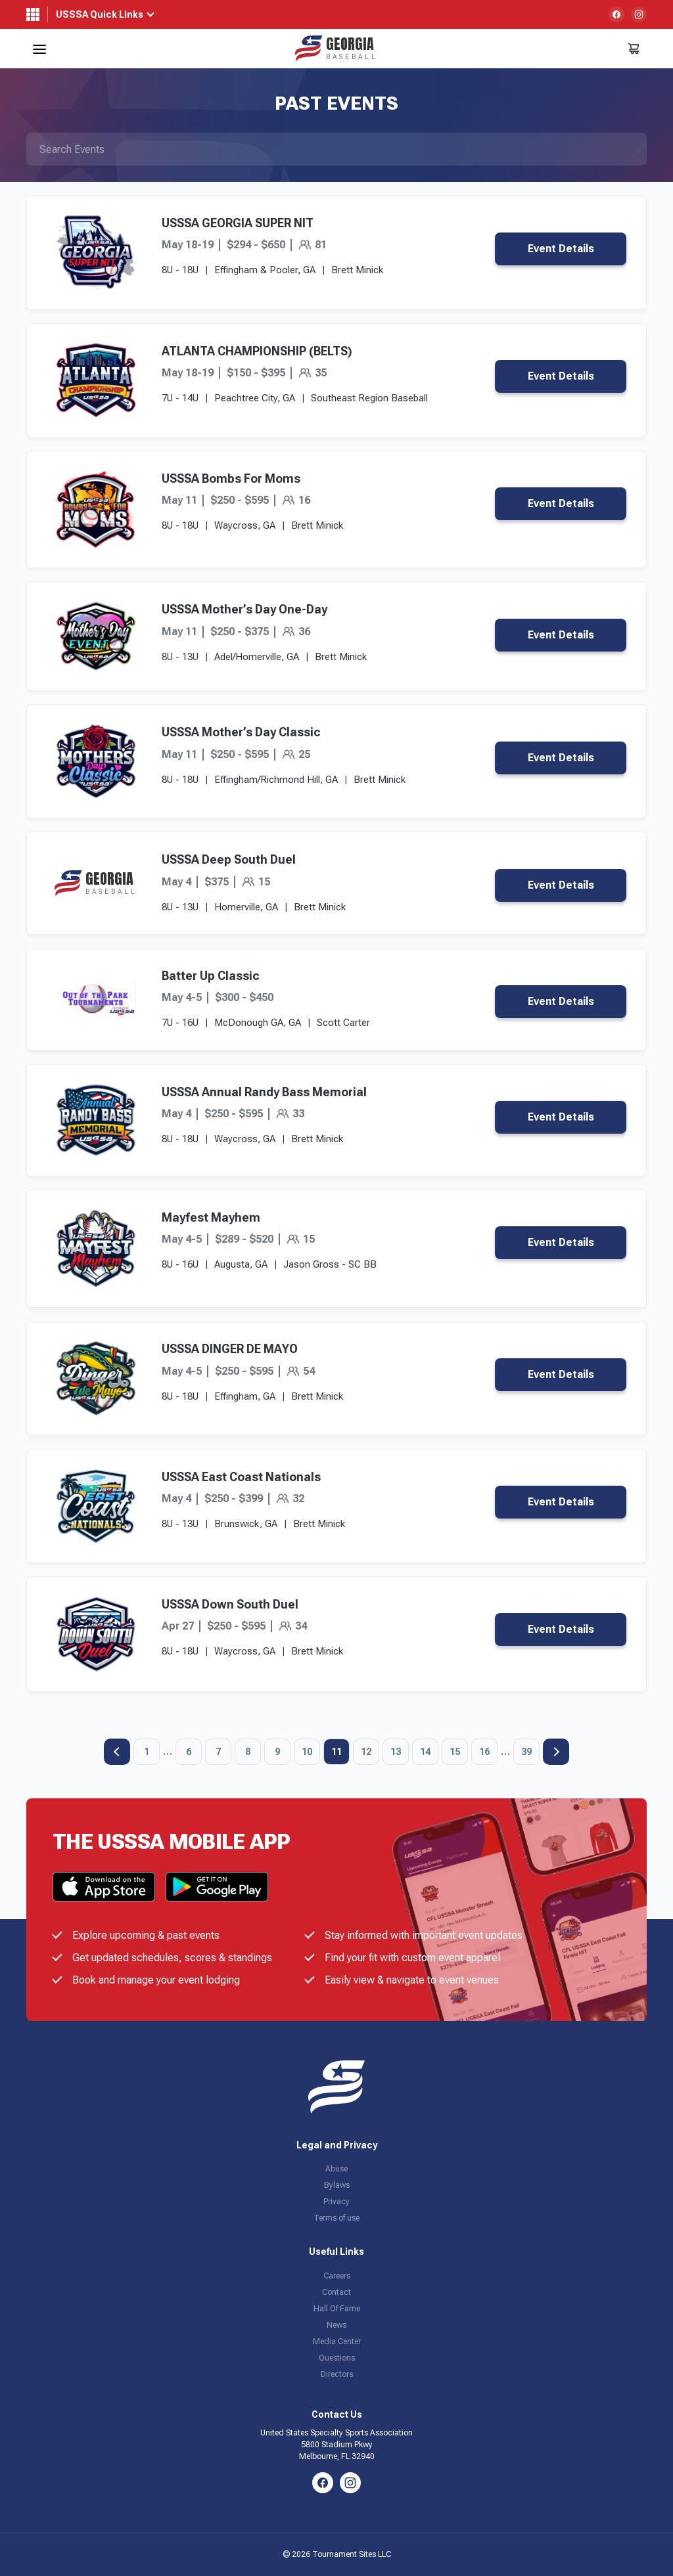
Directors (337, 2374)
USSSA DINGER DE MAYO (230, 1349)
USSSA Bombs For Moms (231, 478)
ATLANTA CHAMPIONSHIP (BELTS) (257, 351)
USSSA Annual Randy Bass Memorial (264, 1092)
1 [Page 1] (146, 1751)
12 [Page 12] (366, 1751)
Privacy (336, 2201)
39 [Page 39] (526, 1751)
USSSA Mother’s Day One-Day (244, 609)
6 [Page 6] (188, 1751)
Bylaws (337, 2185)
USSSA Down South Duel (230, 1604)
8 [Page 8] (247, 1751)
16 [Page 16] (484, 1751)
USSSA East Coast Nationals (241, 1477)
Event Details (561, 248)
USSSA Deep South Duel (229, 859)
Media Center (337, 2341)
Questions (337, 2358)
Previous (117, 1752)
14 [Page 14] (425, 1751)
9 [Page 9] (277, 1751)
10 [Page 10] (307, 1751)
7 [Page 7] (218, 1751)
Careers (336, 2275)
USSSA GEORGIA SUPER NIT (237, 223)
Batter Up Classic (211, 976)
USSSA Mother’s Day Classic (241, 732)
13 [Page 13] (395, 1751)
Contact (336, 2292)
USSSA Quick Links (99, 14)
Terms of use (336, 2218)
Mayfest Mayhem (211, 1217)
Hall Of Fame (336, 2308)
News (336, 2325)
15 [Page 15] (455, 1751)
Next (556, 1752)
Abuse (336, 2168)
